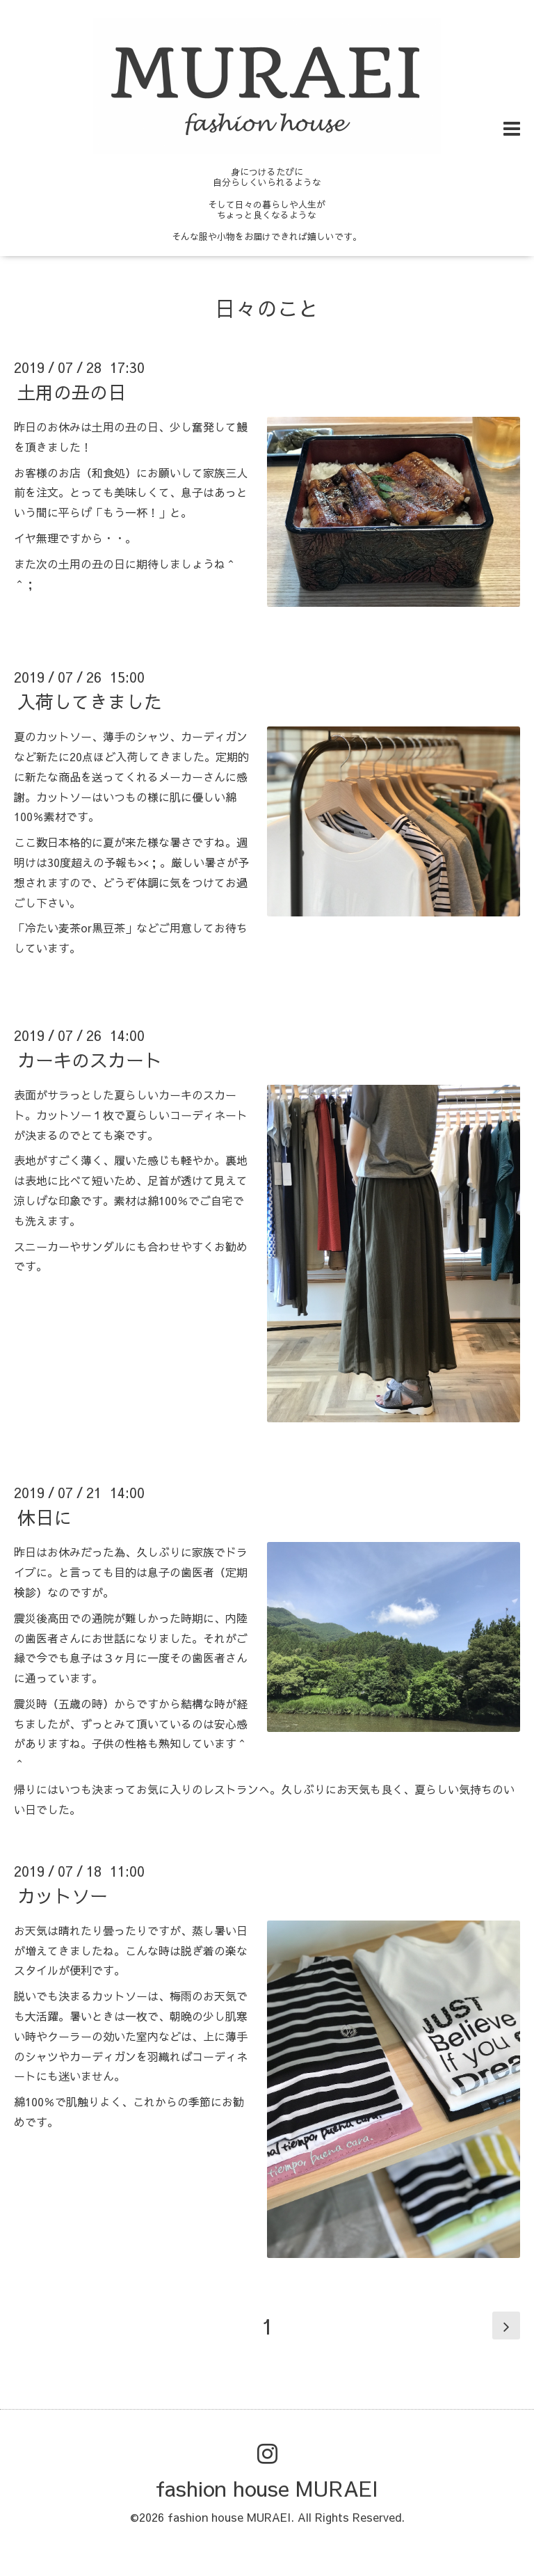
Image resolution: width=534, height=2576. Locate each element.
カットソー (62, 1895)
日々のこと (267, 308)
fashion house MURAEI (267, 2488)
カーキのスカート (89, 1059)
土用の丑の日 (71, 391)
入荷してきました (89, 701)
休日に (44, 1516)
